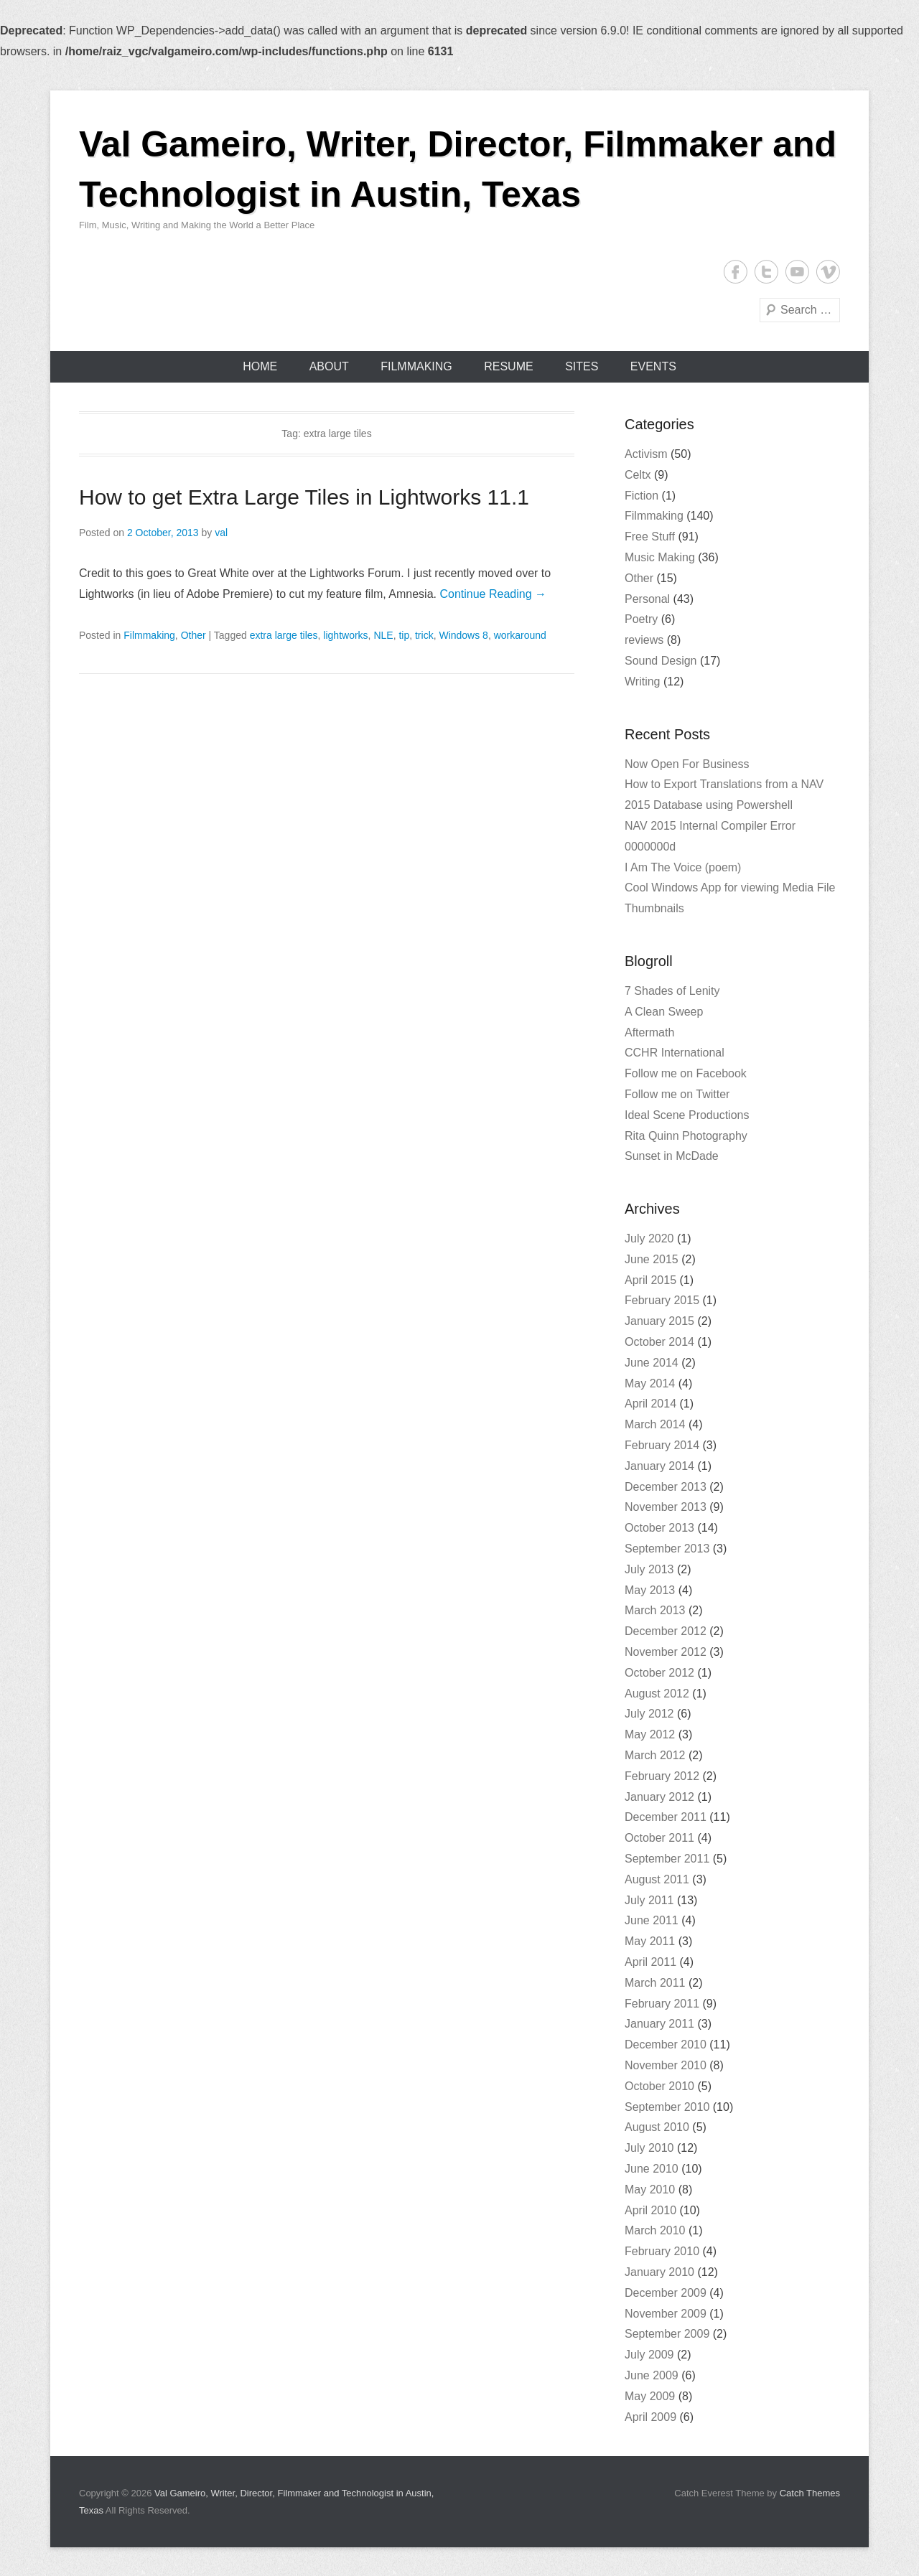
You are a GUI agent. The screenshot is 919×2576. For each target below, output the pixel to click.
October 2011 (659, 1838)
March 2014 (655, 1424)
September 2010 (667, 2107)
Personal (647, 599)
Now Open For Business (687, 764)
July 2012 (649, 1714)
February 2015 (662, 1300)
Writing (643, 681)
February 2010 (662, 2251)
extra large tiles (284, 635)
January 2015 (659, 1321)
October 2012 (659, 1673)
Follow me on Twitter (677, 1094)
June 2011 (651, 1920)
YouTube (797, 272)
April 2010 (650, 2210)
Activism (646, 454)
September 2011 (667, 1859)
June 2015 (651, 1259)
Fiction (641, 496)
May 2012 (650, 1734)
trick (424, 635)
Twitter (766, 272)
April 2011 (650, 1962)
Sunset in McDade (672, 1156)
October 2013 (659, 1528)
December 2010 (665, 2044)
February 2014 (662, 1445)
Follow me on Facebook (686, 1073)
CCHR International (674, 1052)
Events (653, 366)
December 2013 (665, 1487)
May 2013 (650, 1590)
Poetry (641, 619)
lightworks (345, 635)
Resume (508, 366)
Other (193, 635)
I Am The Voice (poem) (683, 867)
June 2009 (651, 2375)
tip (403, 635)
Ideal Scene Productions (687, 1115)
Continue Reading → (492, 594)
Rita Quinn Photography (686, 1136)
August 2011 (657, 1879)
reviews (644, 640)
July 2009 (649, 2354)
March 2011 (655, 1983)
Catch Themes (810, 2493)
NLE (383, 635)
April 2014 (650, 1403)
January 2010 (659, 2272)
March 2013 (655, 1610)
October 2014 (659, 1342)
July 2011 (649, 1900)
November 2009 (665, 2314)
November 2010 (665, 2065)
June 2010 (651, 2169)
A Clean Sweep (664, 1012)
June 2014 (651, 1363)
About (329, 366)
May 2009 (650, 2396)
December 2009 (665, 2293)
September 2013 (667, 1548)
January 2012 (659, 1797)
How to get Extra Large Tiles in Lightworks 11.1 (304, 497)
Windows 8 (463, 635)
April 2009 (650, 2417)
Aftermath (649, 1032)
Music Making (660, 557)
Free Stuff (650, 536)
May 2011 (650, 1941)
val (221, 532)
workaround (520, 635)
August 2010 (657, 2127)
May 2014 (650, 1383)
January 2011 (659, 2024)
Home (260, 366)
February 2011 (662, 2003)
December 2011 (665, 1817)
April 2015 (650, 1280)
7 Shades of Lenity (672, 991)
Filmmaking (416, 366)
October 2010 (659, 2086)
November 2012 (665, 1652)
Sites (581, 366)
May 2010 (650, 2189)
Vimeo (828, 272)
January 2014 (659, 1466)
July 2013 (649, 1569)
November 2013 (665, 1507)
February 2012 (662, 1776)
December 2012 (665, 1631)
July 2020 (649, 1238)
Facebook (735, 272)
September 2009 (667, 2334)
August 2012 (657, 1693)
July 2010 (649, 2148)
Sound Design (661, 661)
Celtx (637, 475)
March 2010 (655, 2230)
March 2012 (655, 1755)
